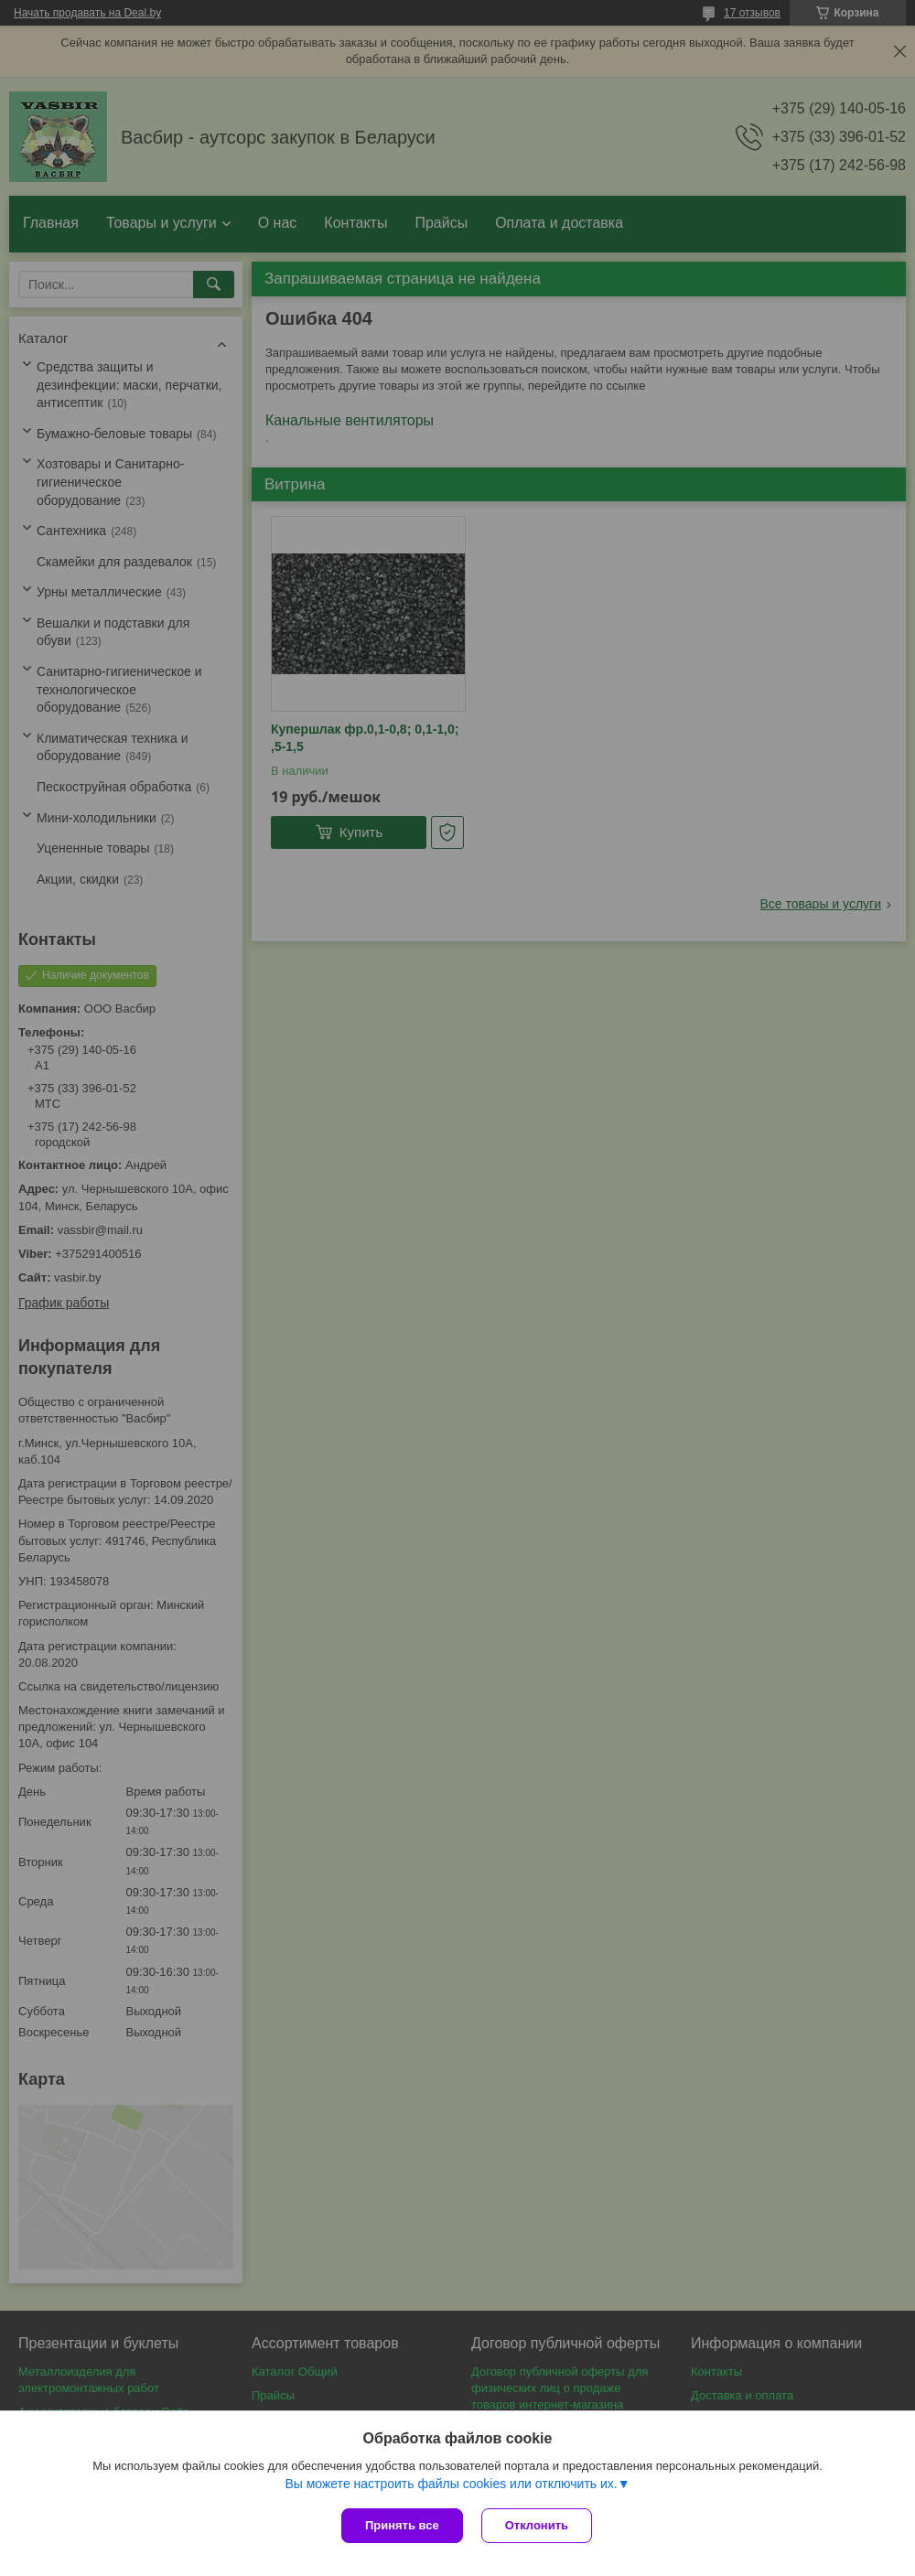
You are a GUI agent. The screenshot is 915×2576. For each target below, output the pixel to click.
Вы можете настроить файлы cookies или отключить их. (451, 2483)
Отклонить (536, 2525)
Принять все (402, 2525)
